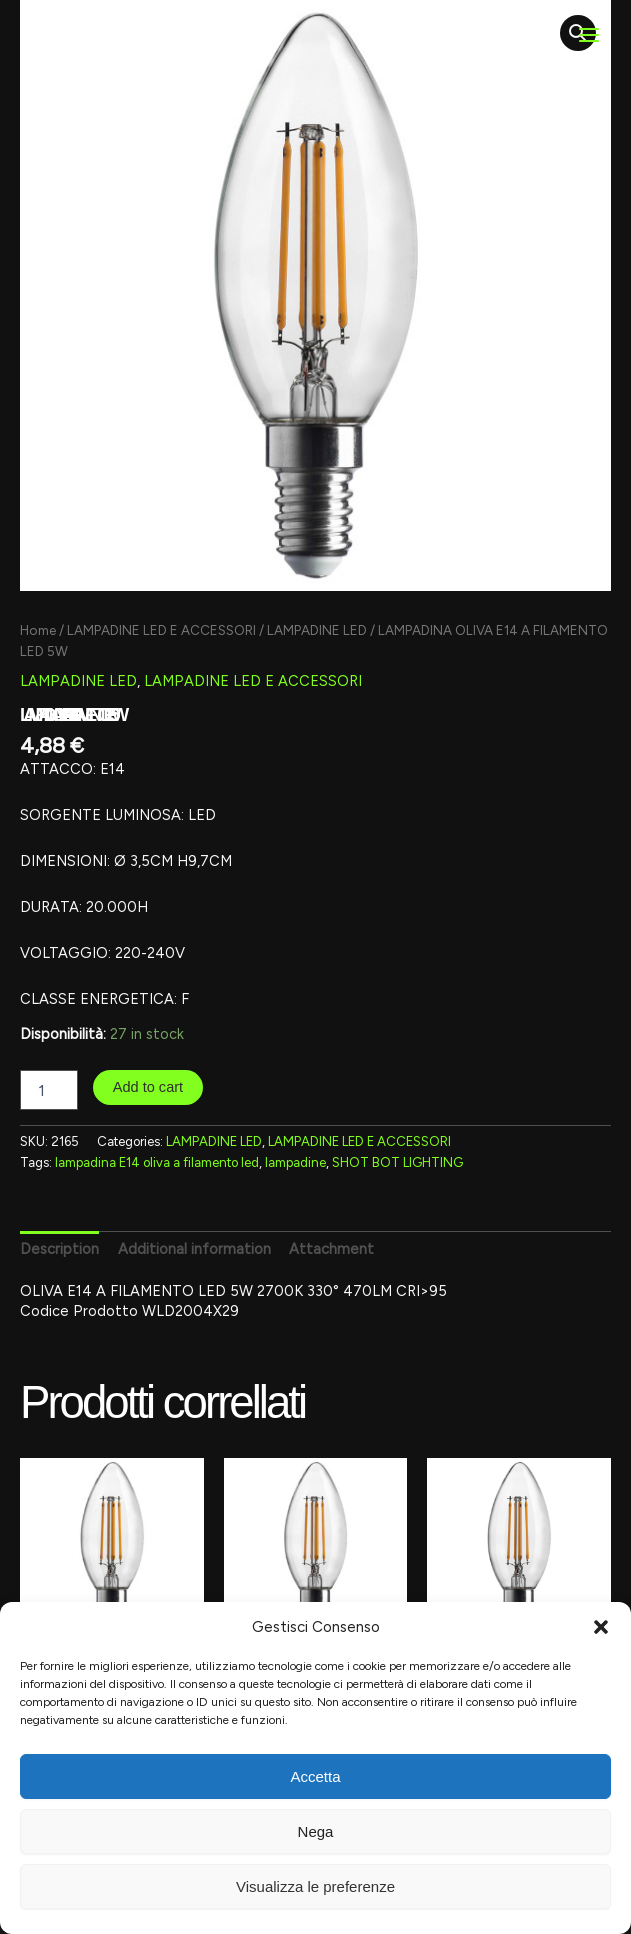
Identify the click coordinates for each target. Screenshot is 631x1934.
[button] (601, 1627)
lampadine (295, 1162)
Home (38, 630)
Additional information (194, 1249)
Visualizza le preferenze (315, 1886)
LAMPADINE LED (317, 630)
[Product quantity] (49, 1090)
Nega (316, 1831)
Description (59, 1249)
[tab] (59, 1248)
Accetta (315, 1776)
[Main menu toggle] (589, 35)
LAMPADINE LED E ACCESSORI (161, 630)
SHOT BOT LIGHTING (397, 1162)
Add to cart (148, 1087)
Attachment (331, 1249)
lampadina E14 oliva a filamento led (157, 1162)
